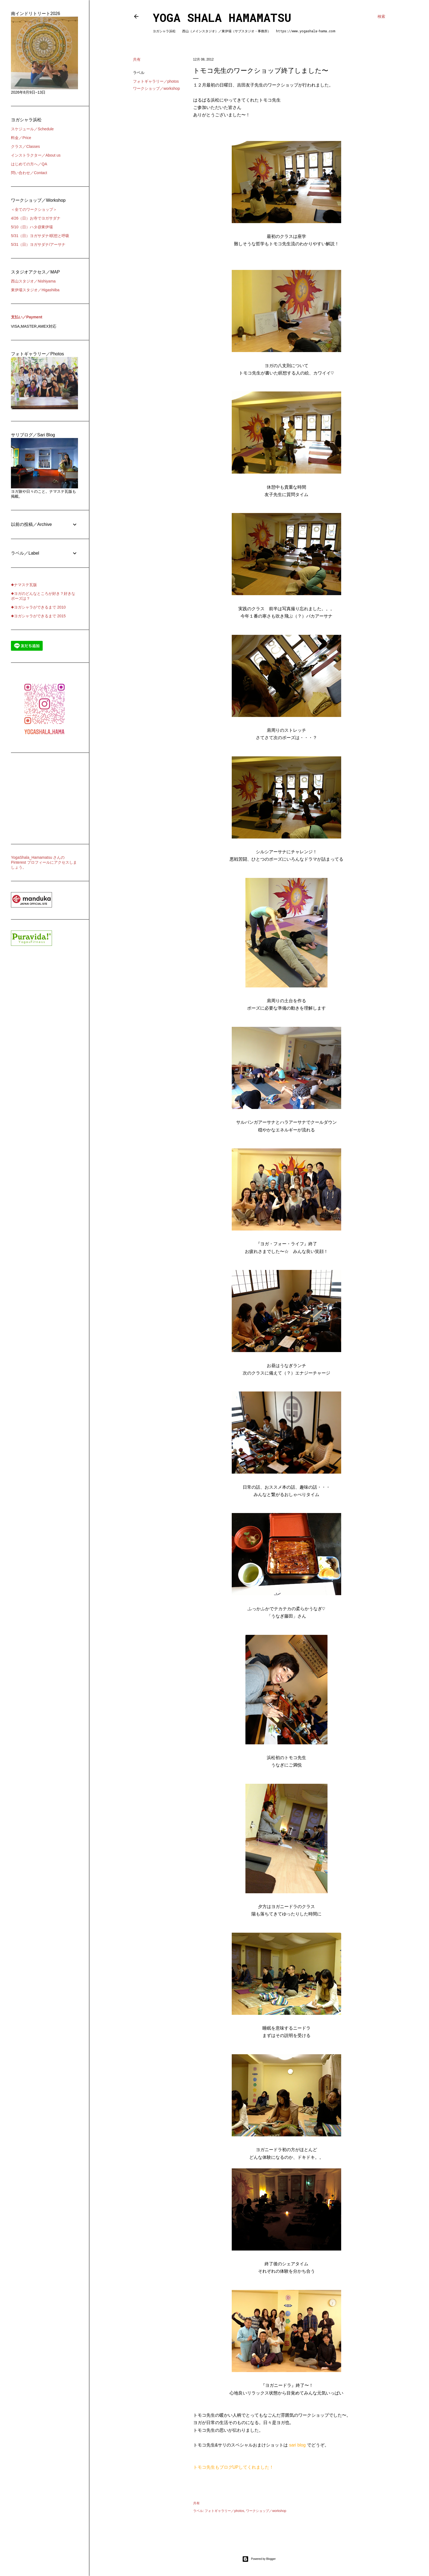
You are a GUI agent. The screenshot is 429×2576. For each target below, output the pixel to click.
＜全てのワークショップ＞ (34, 209)
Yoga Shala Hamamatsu (222, 17)
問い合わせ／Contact (29, 173)
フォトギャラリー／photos (156, 81)
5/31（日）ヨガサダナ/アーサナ (38, 244)
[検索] (381, 16)
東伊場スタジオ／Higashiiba (35, 290)
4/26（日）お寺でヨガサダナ (35, 218)
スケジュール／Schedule (32, 129)
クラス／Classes (25, 146)
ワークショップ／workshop (156, 88)
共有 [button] (137, 59)
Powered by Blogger (259, 2559)
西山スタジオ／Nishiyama (33, 281)
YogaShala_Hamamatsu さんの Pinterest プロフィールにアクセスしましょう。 (44, 862)
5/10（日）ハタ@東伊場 (32, 227)
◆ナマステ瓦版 (24, 585)
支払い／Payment (26, 317)
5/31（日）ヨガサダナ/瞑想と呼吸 (40, 236)
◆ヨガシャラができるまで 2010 (38, 607)
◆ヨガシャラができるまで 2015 (38, 616)
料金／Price (21, 138)
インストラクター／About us (35, 155)
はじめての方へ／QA (29, 164)
